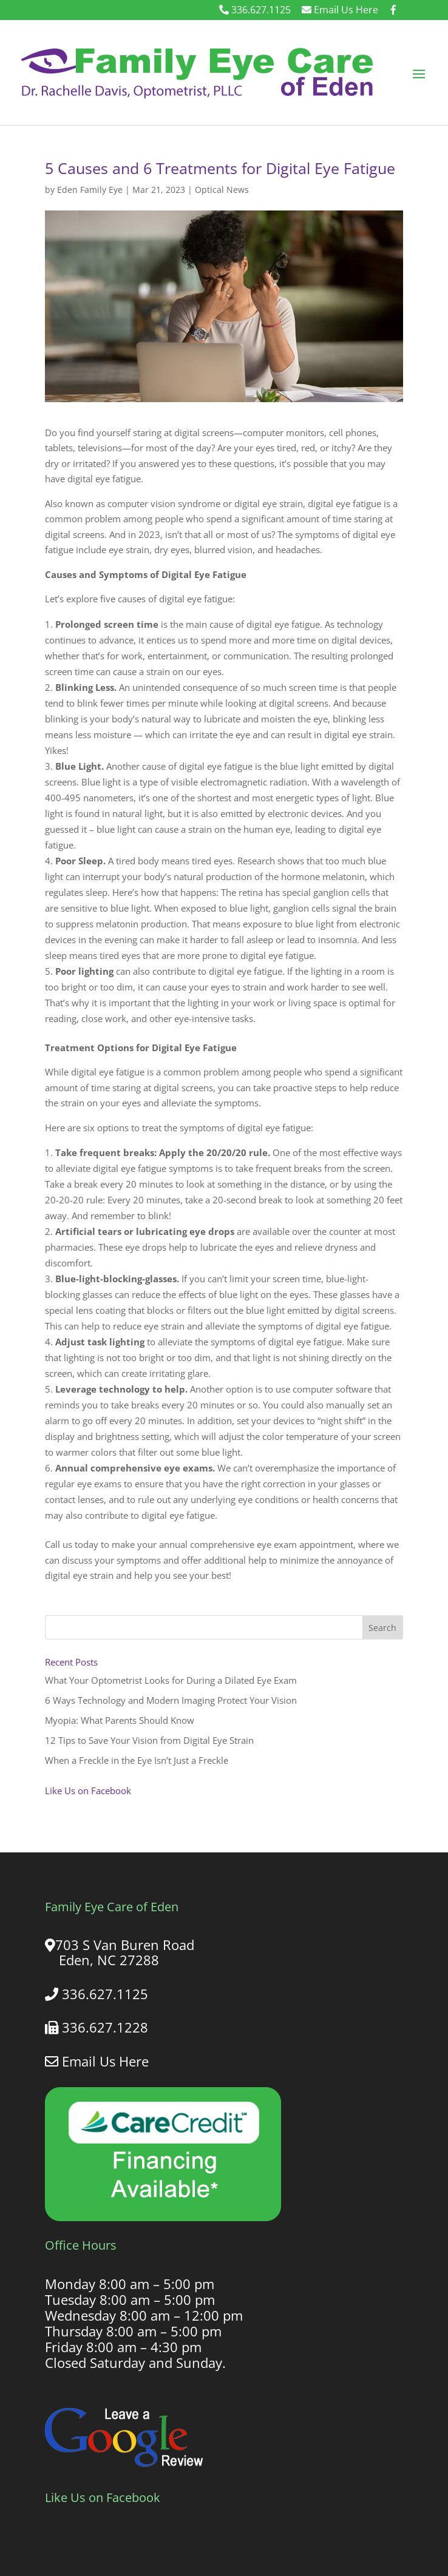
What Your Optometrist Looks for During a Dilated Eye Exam (171, 1680)
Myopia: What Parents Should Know (119, 1720)
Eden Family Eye (90, 189)
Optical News (222, 189)
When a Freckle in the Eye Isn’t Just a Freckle (136, 1760)
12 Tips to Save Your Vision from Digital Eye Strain (149, 1740)
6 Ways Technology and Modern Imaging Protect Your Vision (171, 1700)
